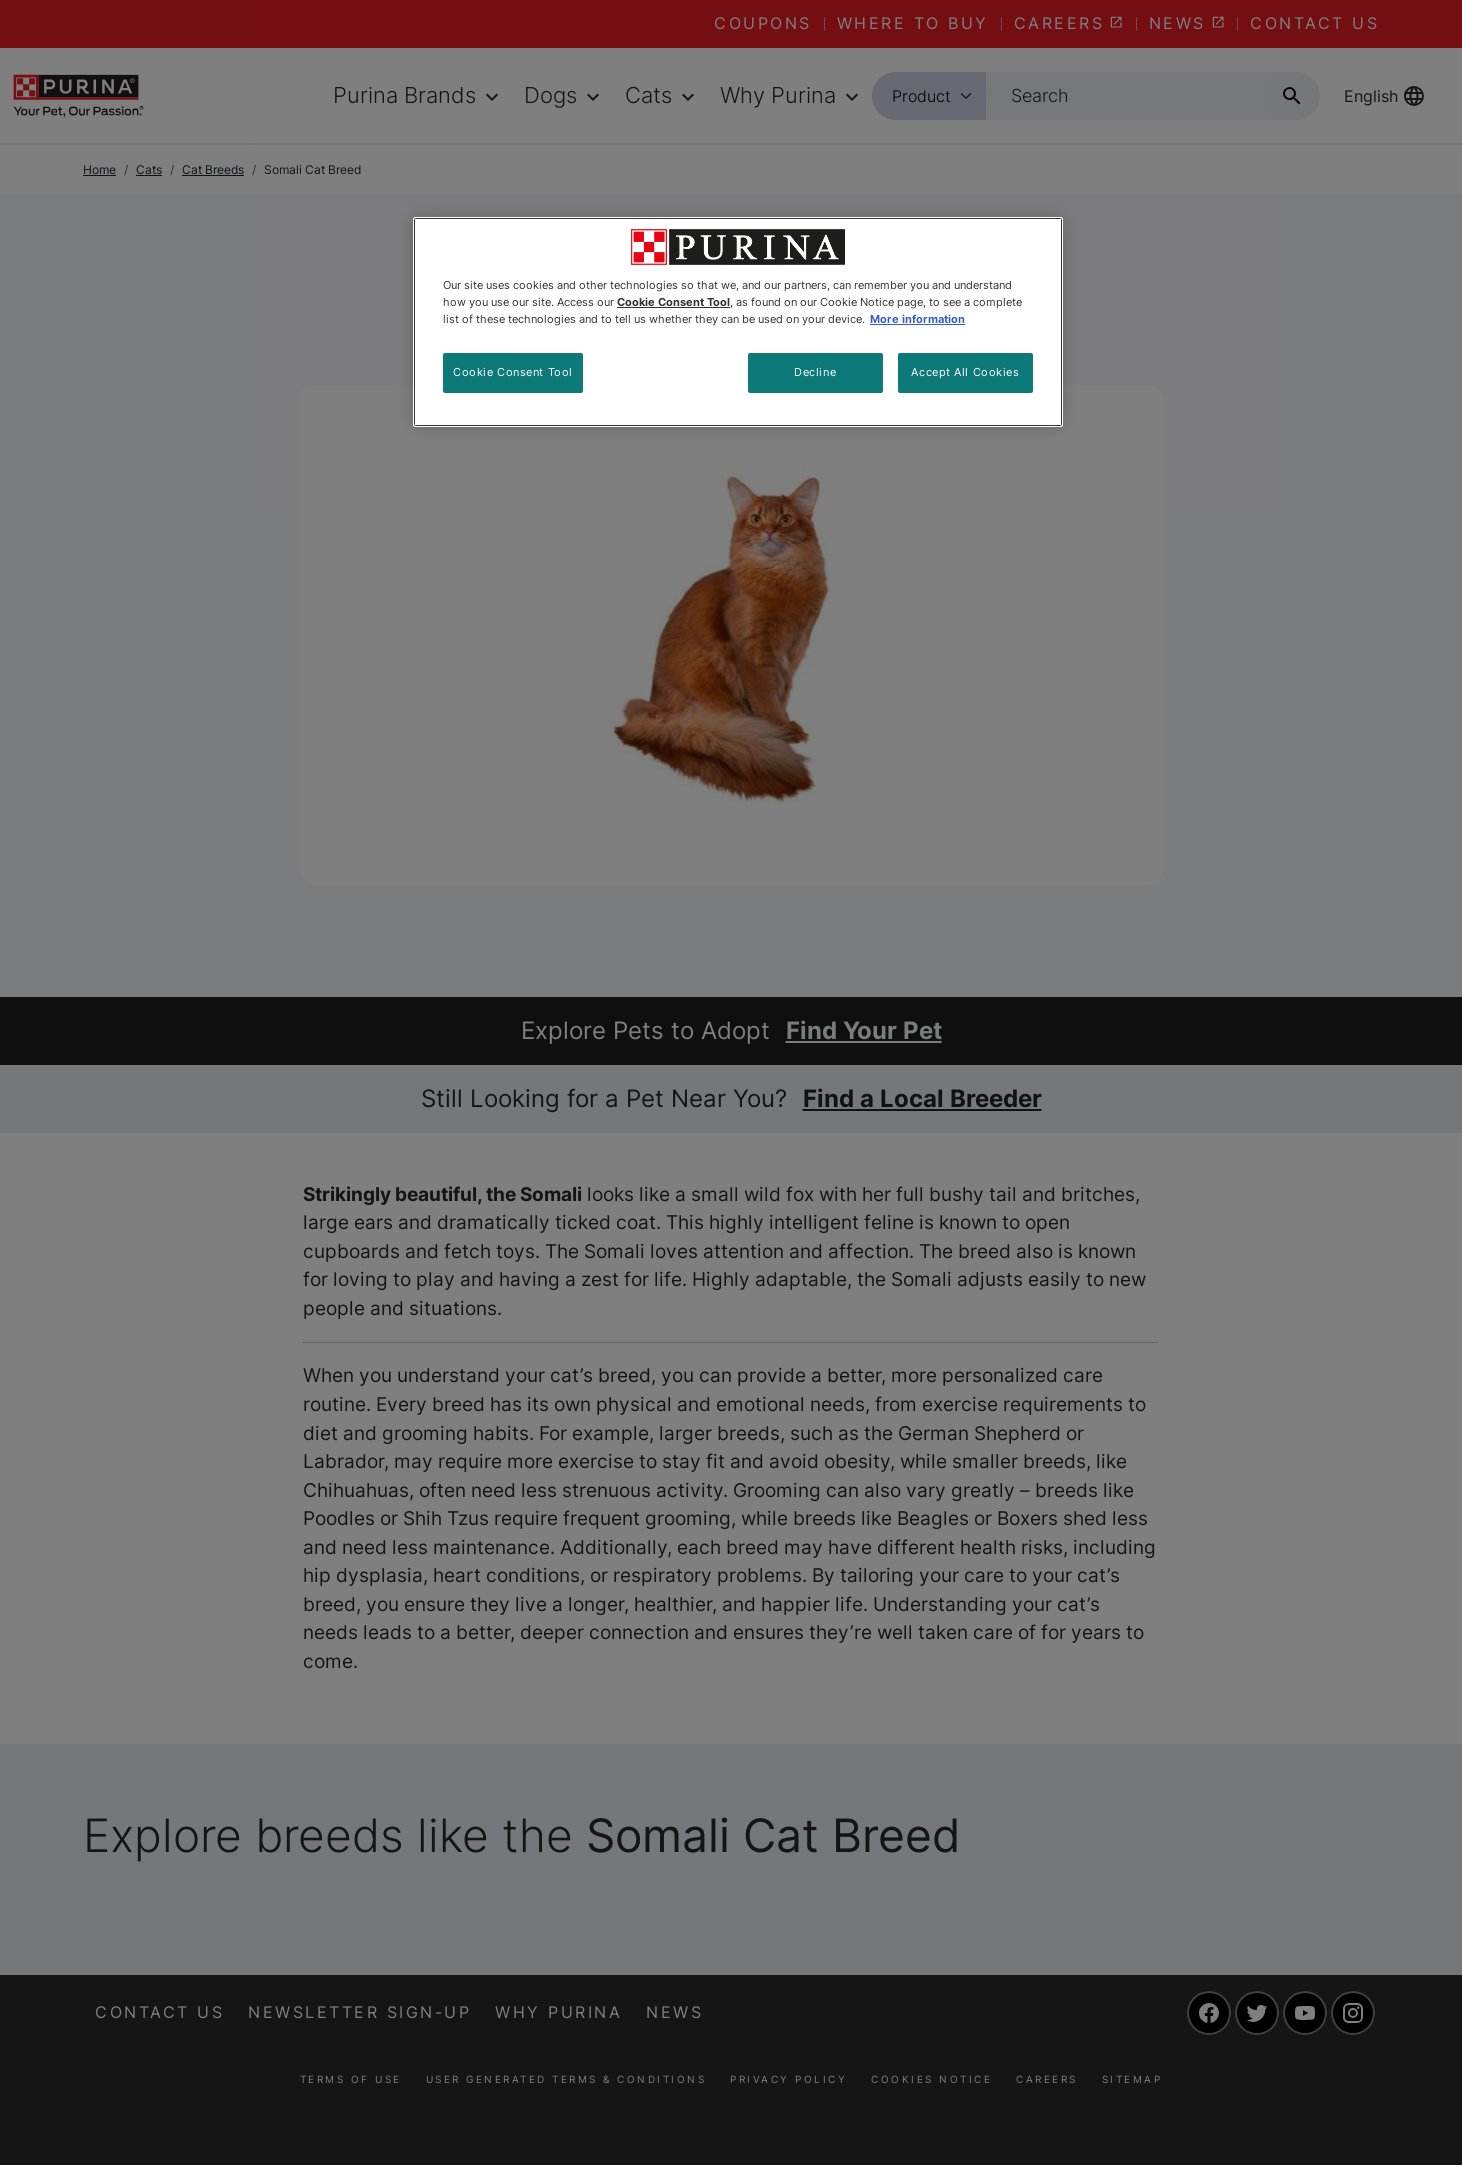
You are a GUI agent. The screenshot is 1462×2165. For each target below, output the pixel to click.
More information (917, 319)
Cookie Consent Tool (513, 372)
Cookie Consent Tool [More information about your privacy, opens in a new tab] (673, 302)
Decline (815, 372)
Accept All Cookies (965, 372)
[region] (738, 322)
